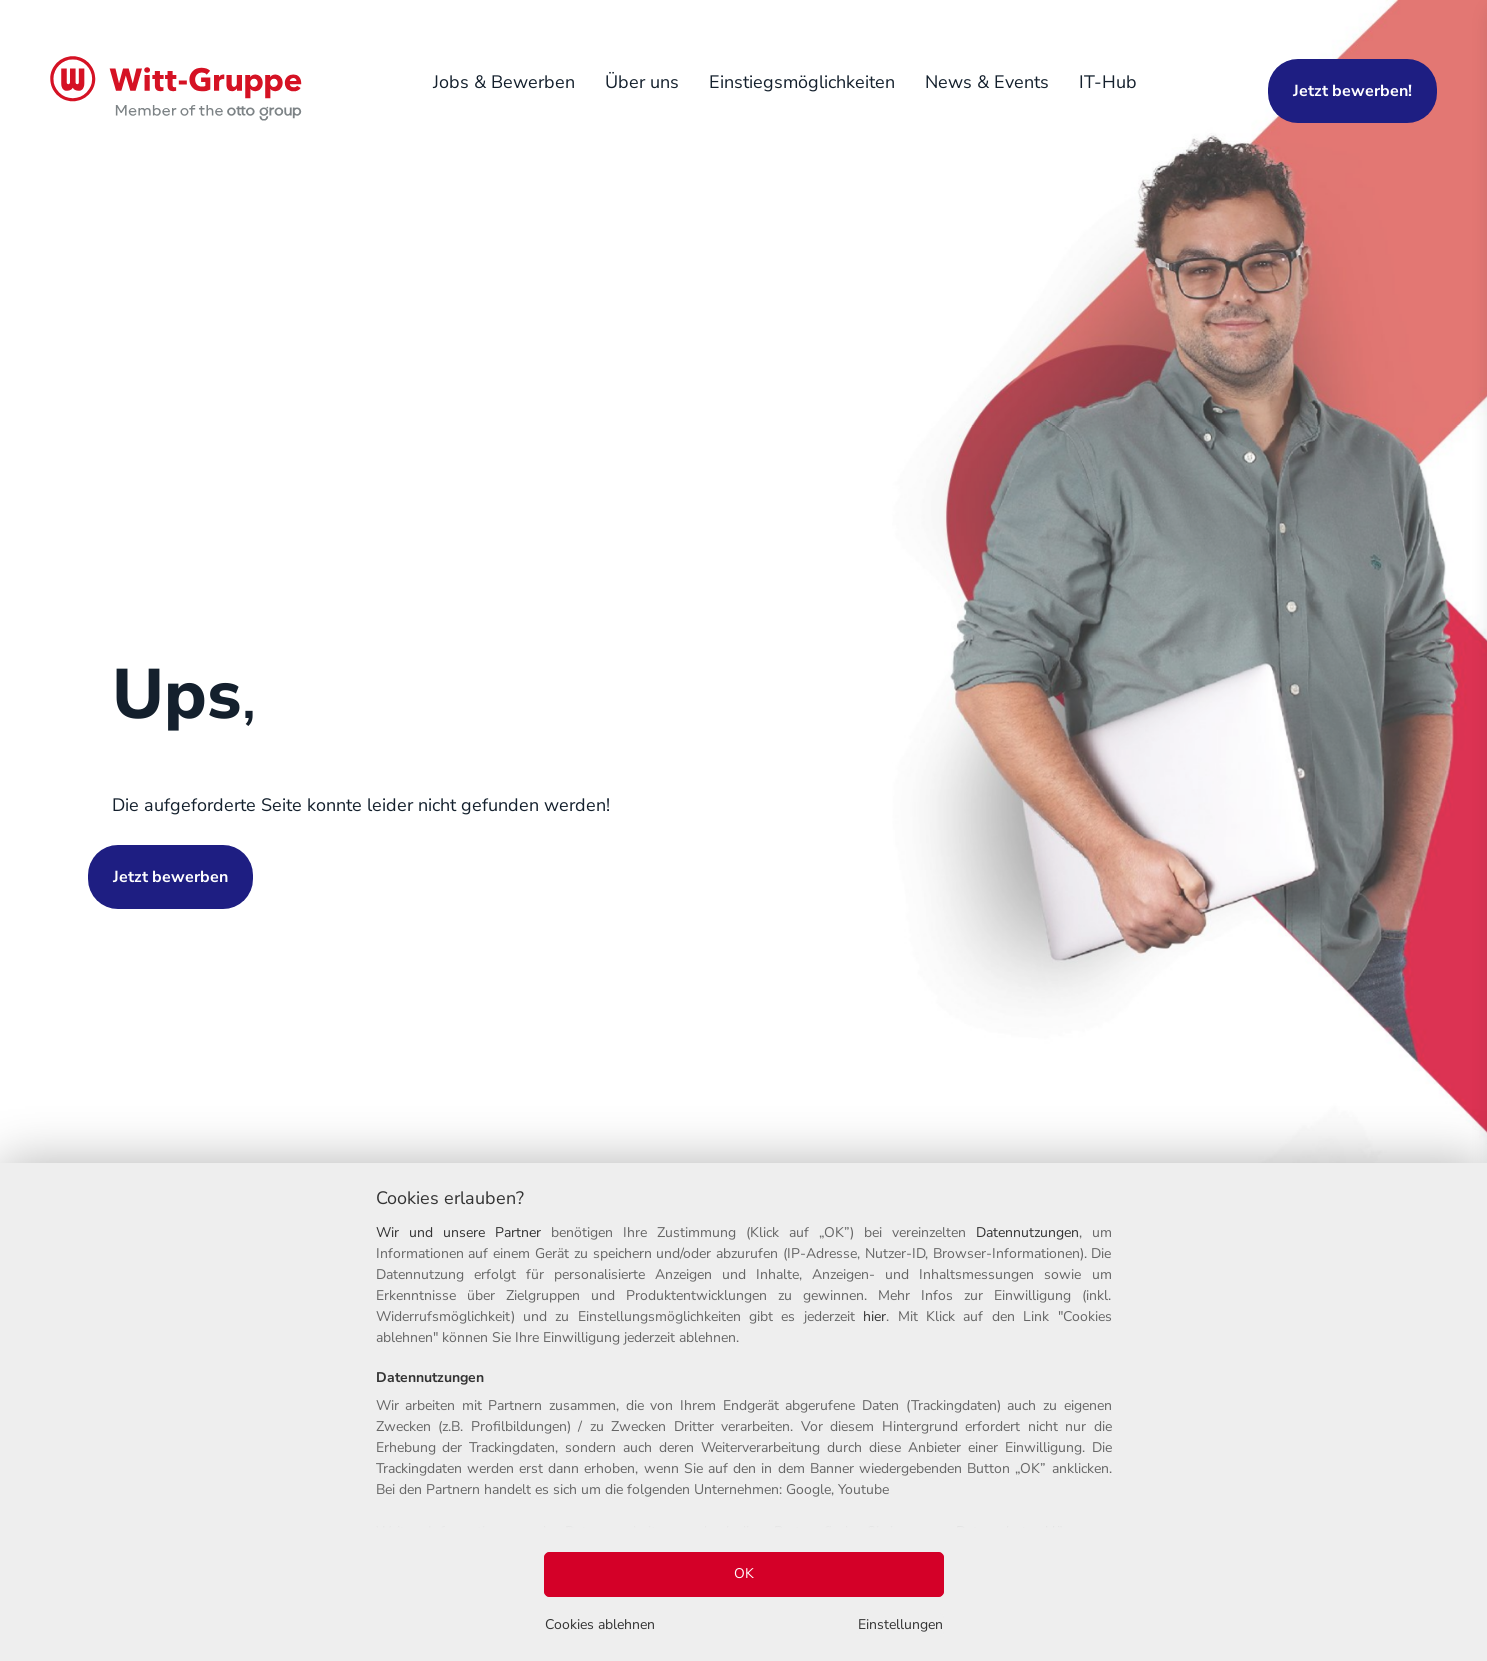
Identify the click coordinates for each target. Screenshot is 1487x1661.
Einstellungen (900, 1624)
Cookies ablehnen (600, 1624)
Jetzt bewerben (170, 877)
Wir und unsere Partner (458, 1232)
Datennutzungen (1027, 1232)
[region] (743, 1412)
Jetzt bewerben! (1352, 91)
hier (874, 1316)
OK (744, 1573)
